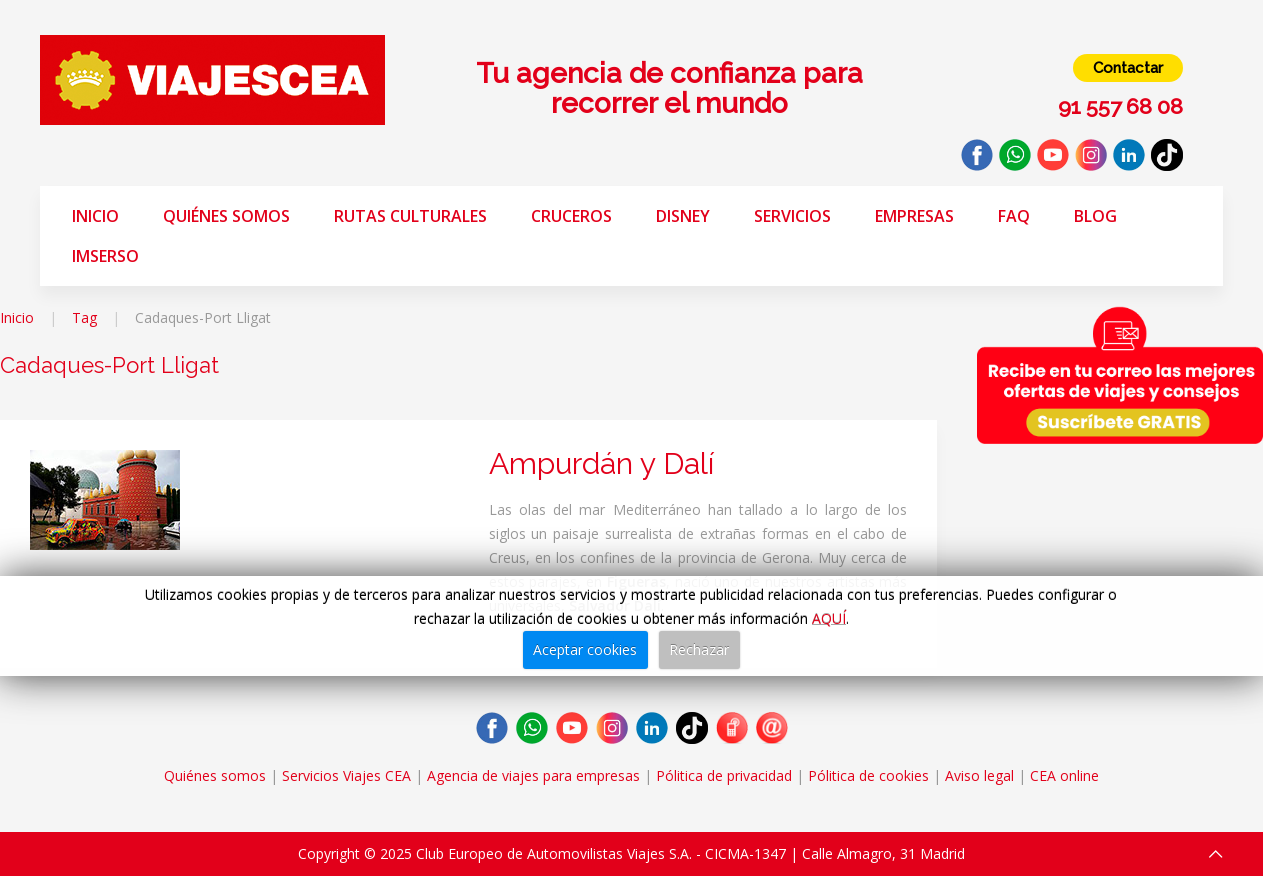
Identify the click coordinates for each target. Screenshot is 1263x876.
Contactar (1128, 68)
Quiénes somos (226, 216)
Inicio (95, 216)
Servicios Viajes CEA (346, 775)
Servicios (792, 216)
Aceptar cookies (585, 649)
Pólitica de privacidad (724, 775)
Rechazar (699, 649)
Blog (1095, 216)
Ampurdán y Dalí (601, 463)
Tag (84, 317)
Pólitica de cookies (868, 775)
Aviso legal (979, 775)
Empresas (914, 216)
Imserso (105, 256)
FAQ (1014, 216)
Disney (683, 216)
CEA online (1064, 775)
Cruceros (571, 216)
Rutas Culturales (410, 216)
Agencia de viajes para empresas (533, 775)
